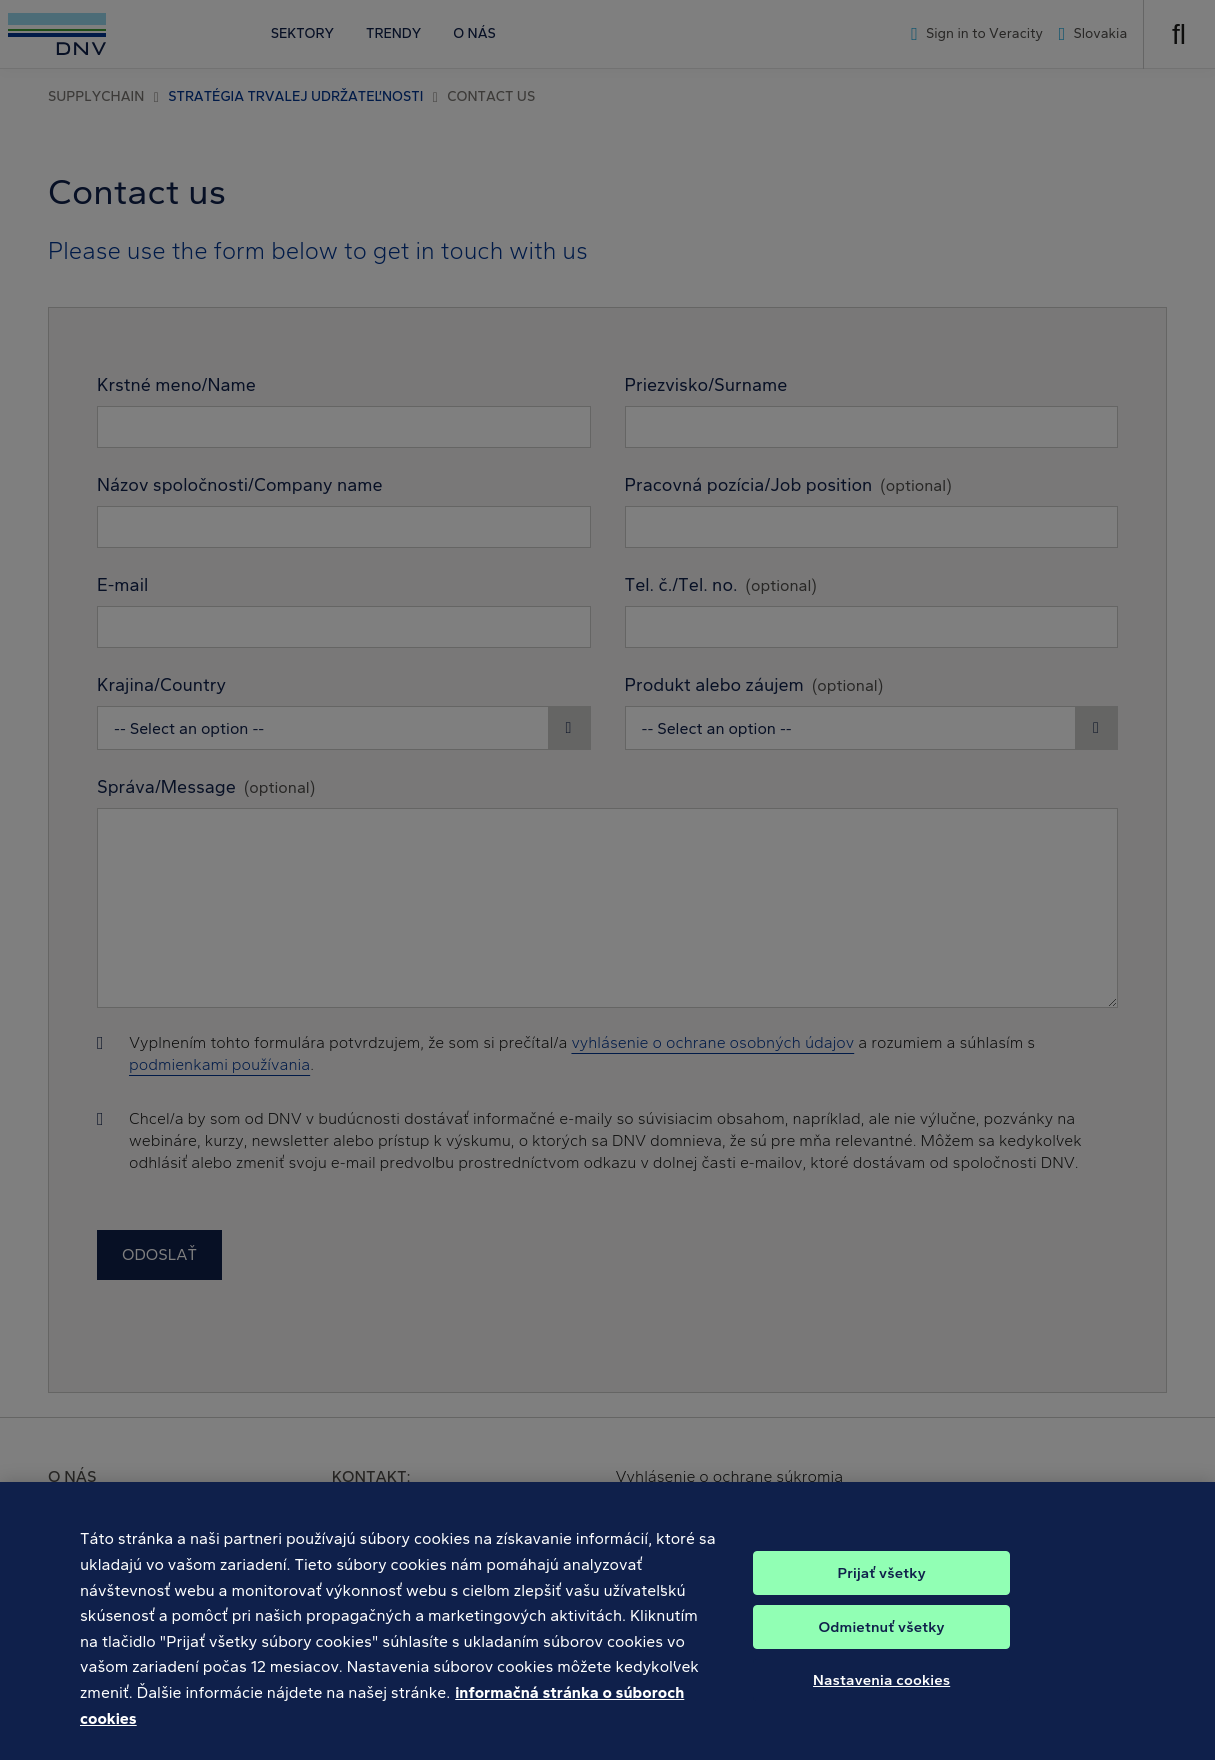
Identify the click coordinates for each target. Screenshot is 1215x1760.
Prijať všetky (881, 1584)
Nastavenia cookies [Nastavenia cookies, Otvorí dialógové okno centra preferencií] (881, 1691)
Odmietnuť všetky (882, 1638)
